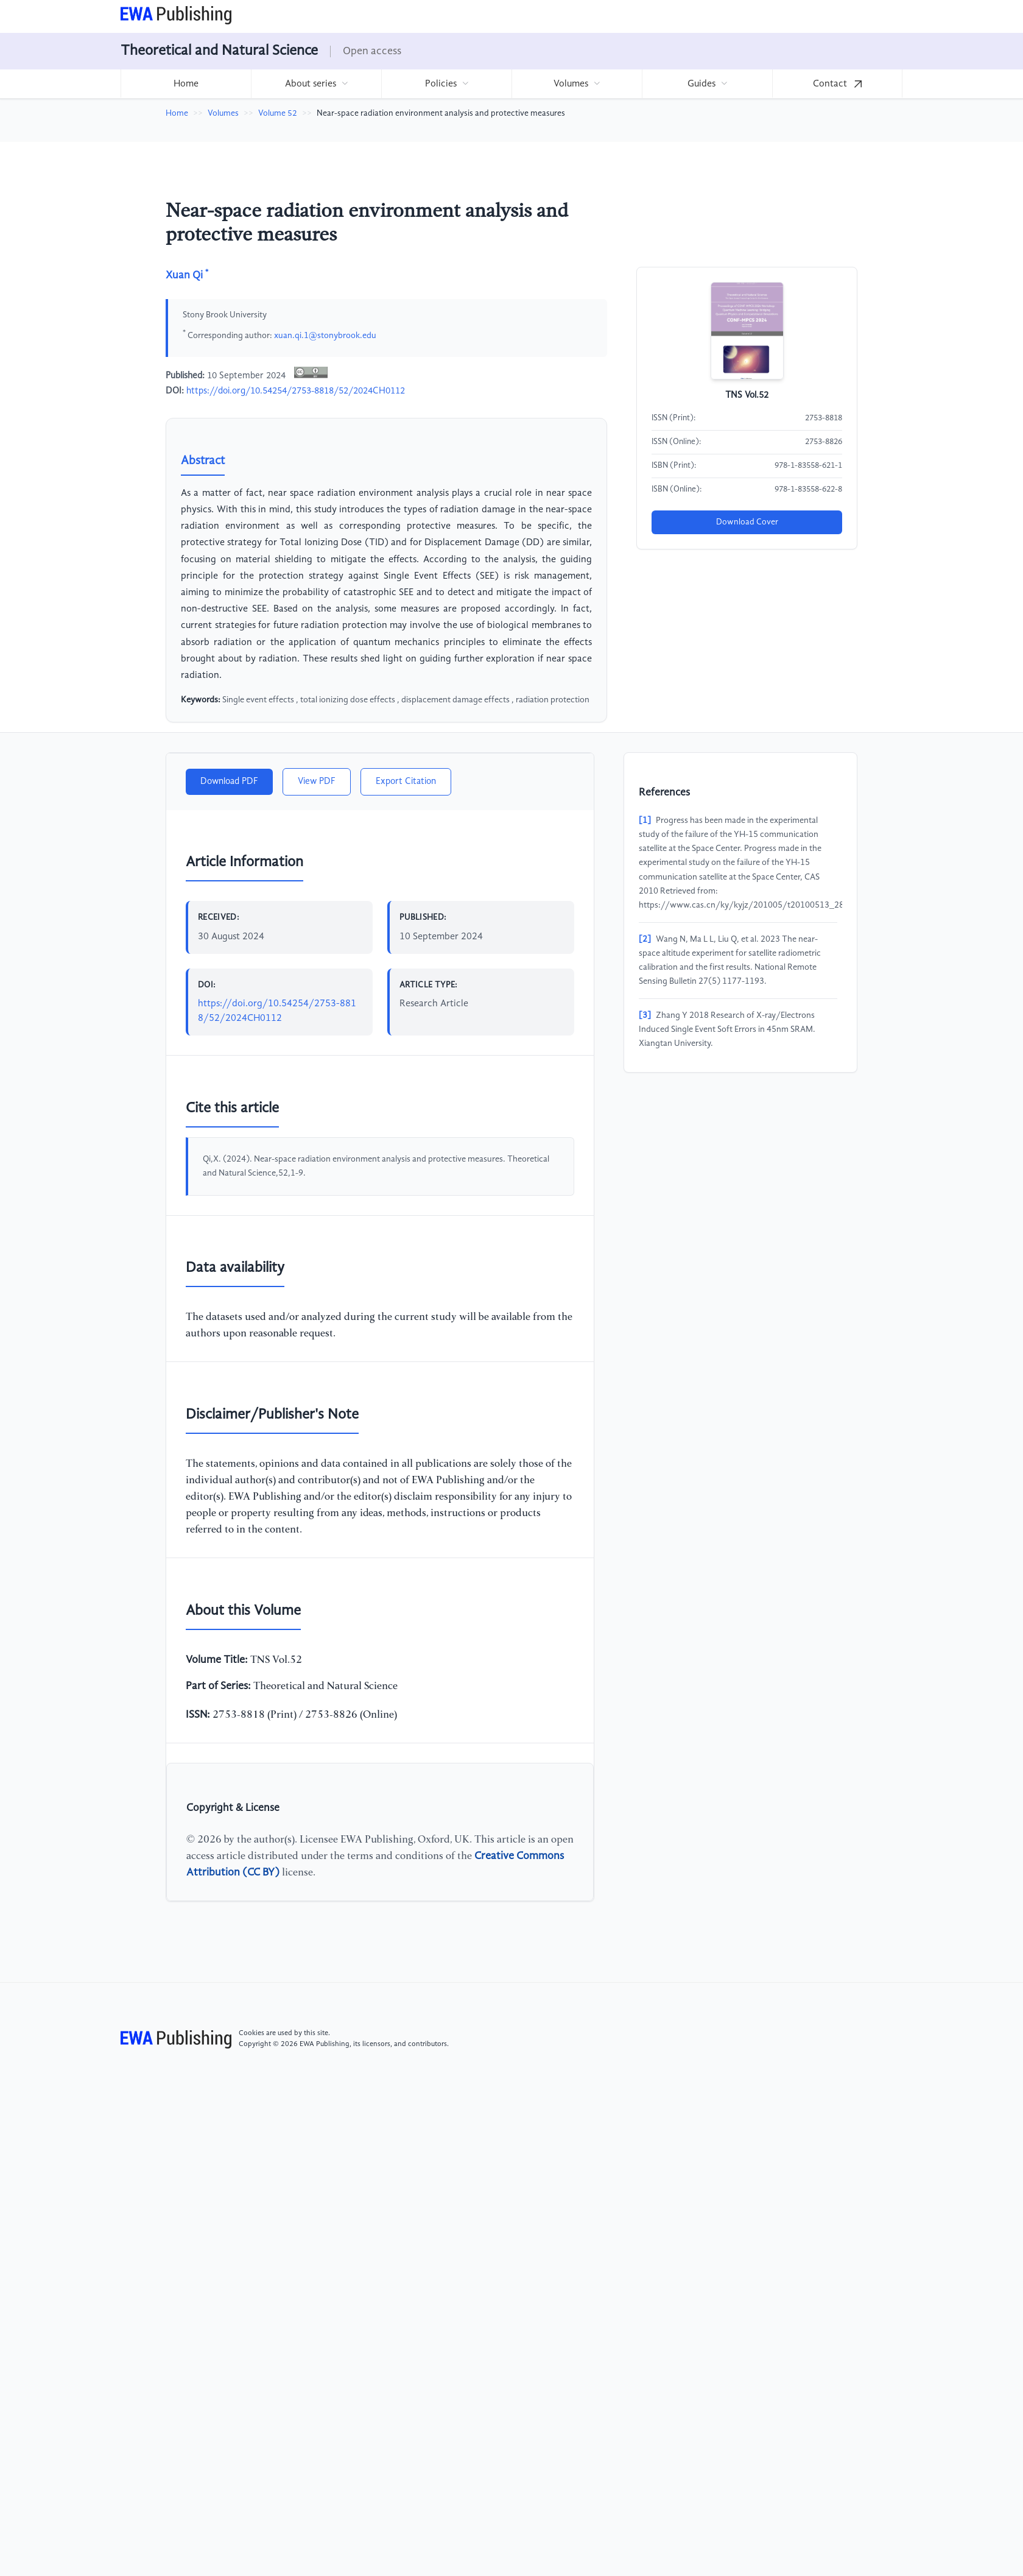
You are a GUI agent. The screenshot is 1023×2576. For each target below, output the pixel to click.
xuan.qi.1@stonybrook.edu (325, 335)
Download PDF (229, 781)
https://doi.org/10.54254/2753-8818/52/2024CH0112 (295, 391)
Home (186, 84)
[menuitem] (186, 83)
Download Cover (747, 522)
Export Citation (406, 781)
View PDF (317, 781)
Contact (837, 84)
